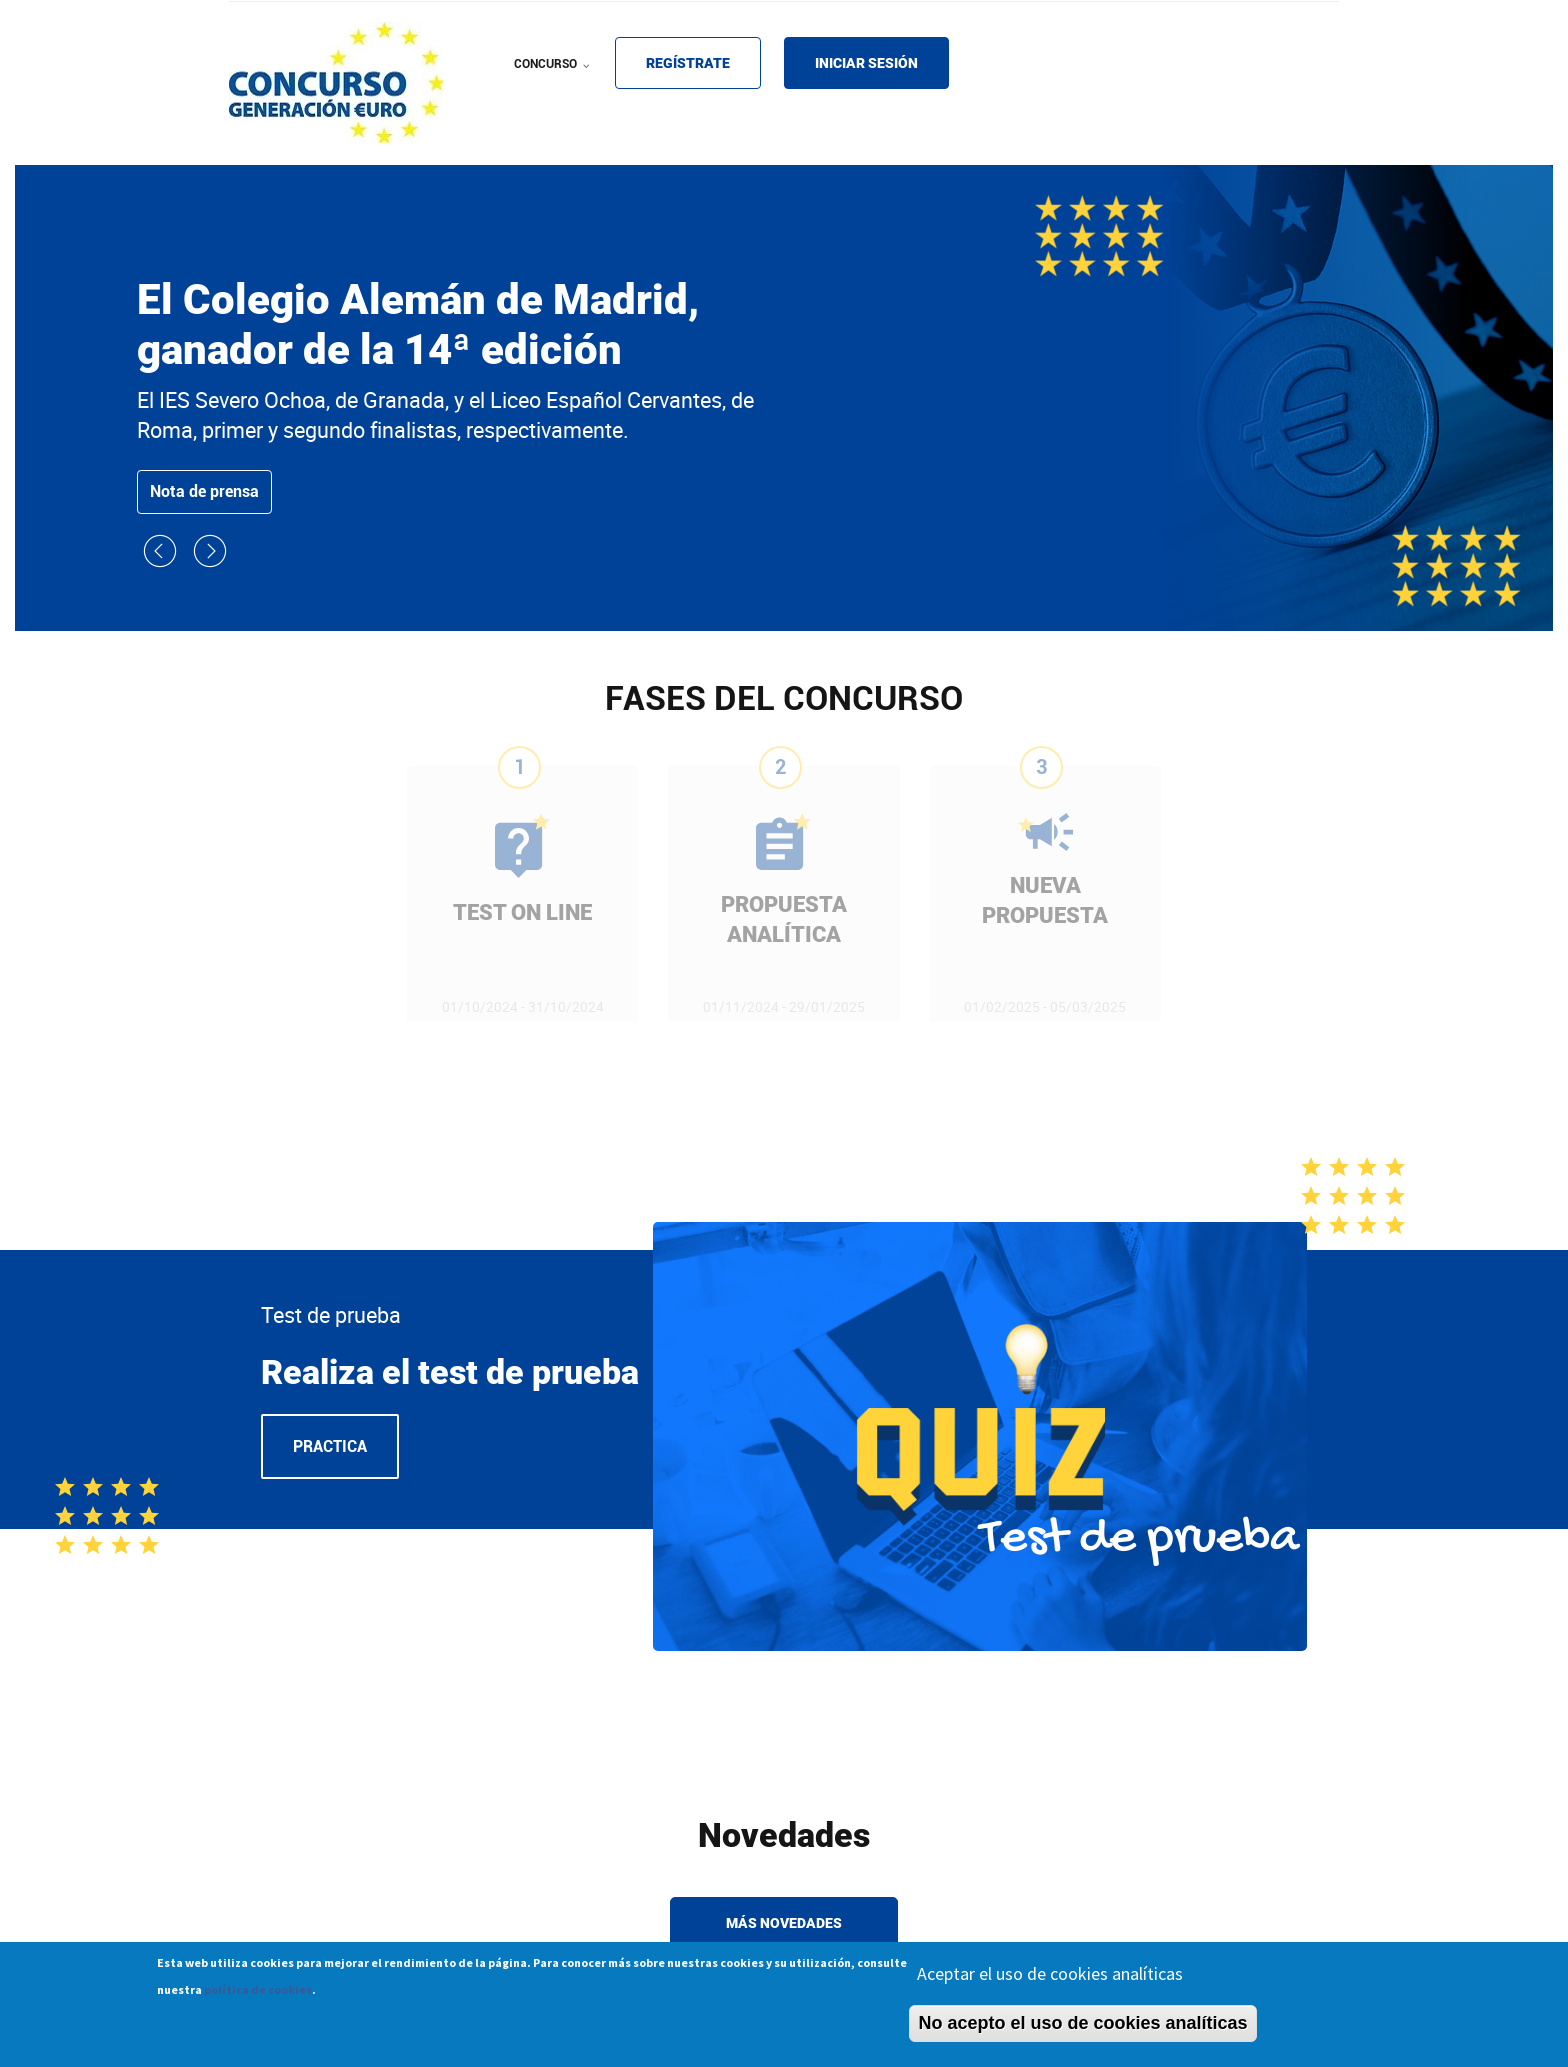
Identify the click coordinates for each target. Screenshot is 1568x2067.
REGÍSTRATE (688, 63)
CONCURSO (554, 77)
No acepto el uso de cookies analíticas (1082, 2030)
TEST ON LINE (522, 912)
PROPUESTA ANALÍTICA (784, 919)
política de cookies (258, 1996)
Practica (330, 1446)
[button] (162, 562)
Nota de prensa (204, 491)
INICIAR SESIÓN (866, 63)
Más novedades (784, 1923)
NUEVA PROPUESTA (1045, 900)
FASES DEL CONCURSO (784, 698)
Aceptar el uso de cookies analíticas (1050, 1980)
